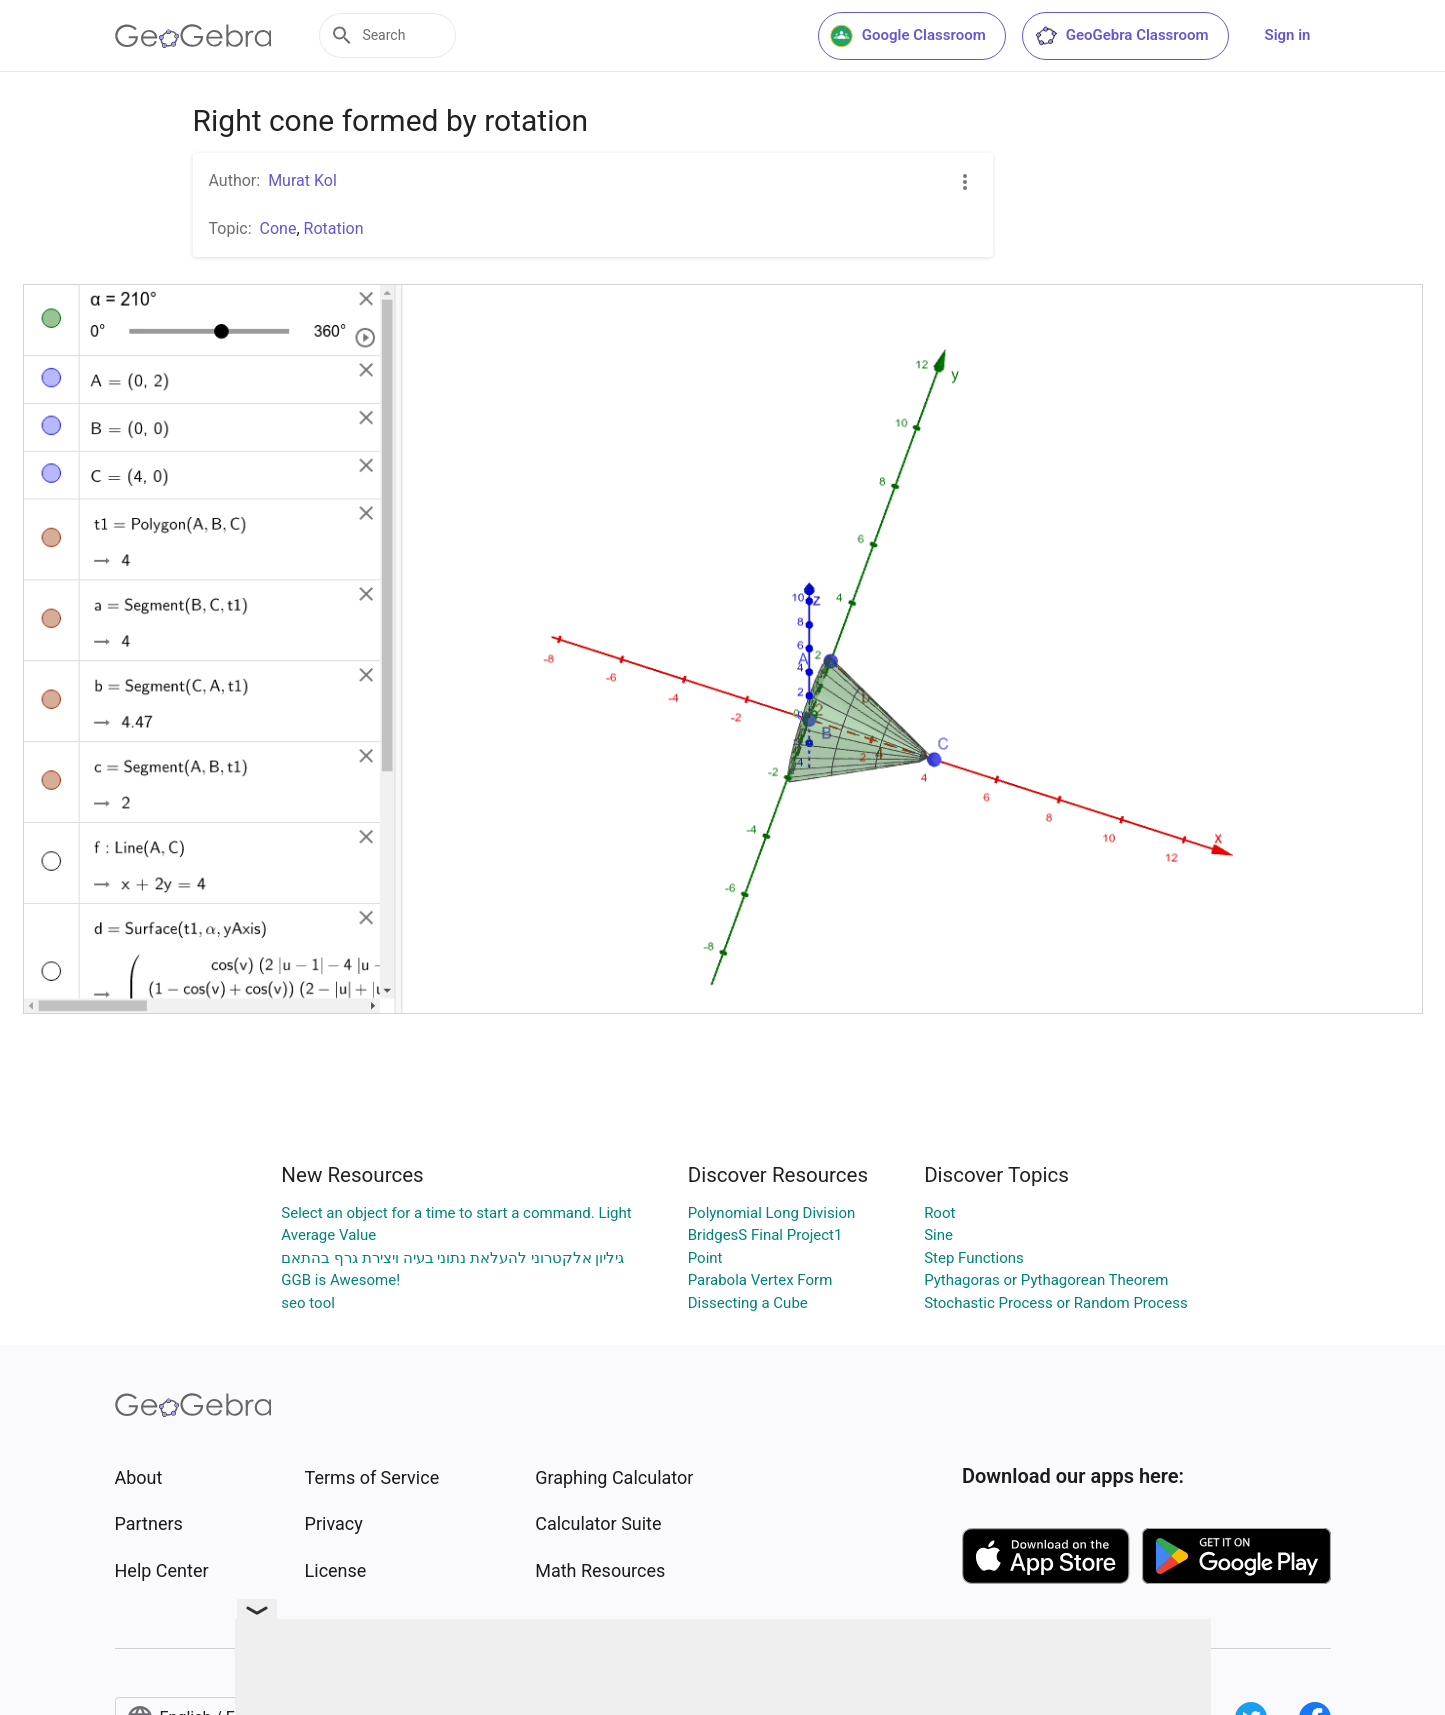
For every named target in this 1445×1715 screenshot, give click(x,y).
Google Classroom (908, 36)
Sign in (1288, 35)
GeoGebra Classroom (1121, 36)
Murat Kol (302, 180)
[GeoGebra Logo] (193, 36)
